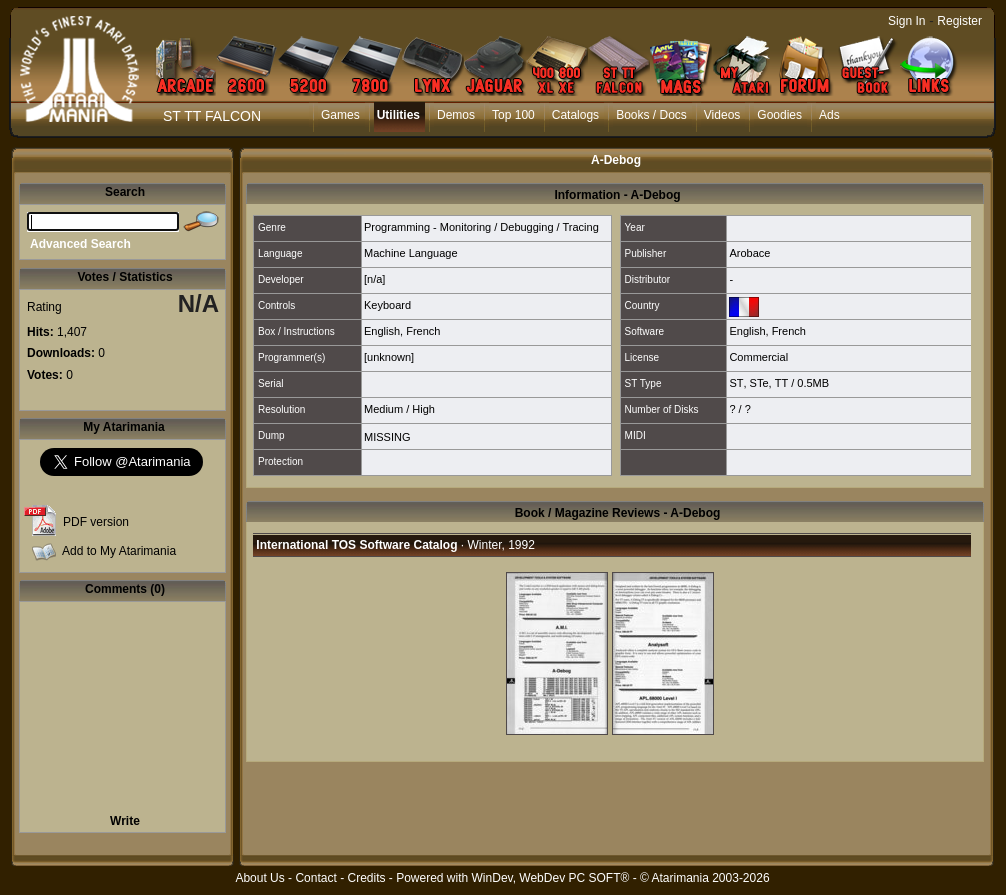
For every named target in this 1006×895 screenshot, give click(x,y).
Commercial (758, 357)
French (423, 331)
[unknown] (389, 357)
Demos (456, 115)
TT (781, 383)
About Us (259, 878)
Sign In (906, 21)
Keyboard (387, 305)
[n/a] (374, 279)
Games (340, 115)
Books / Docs (651, 115)
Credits (366, 878)
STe (759, 383)
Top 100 (513, 115)
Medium (383, 409)
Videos (722, 115)
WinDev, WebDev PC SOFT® (551, 878)
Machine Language (411, 253)
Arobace (749, 253)
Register (959, 21)
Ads (829, 115)
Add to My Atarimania (119, 551)
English (382, 331)
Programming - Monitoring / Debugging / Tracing (481, 227)
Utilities (398, 115)
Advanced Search (80, 244)
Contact (315, 878)
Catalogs (575, 115)
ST (736, 383)
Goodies (779, 115)
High (423, 409)
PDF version (96, 522)
